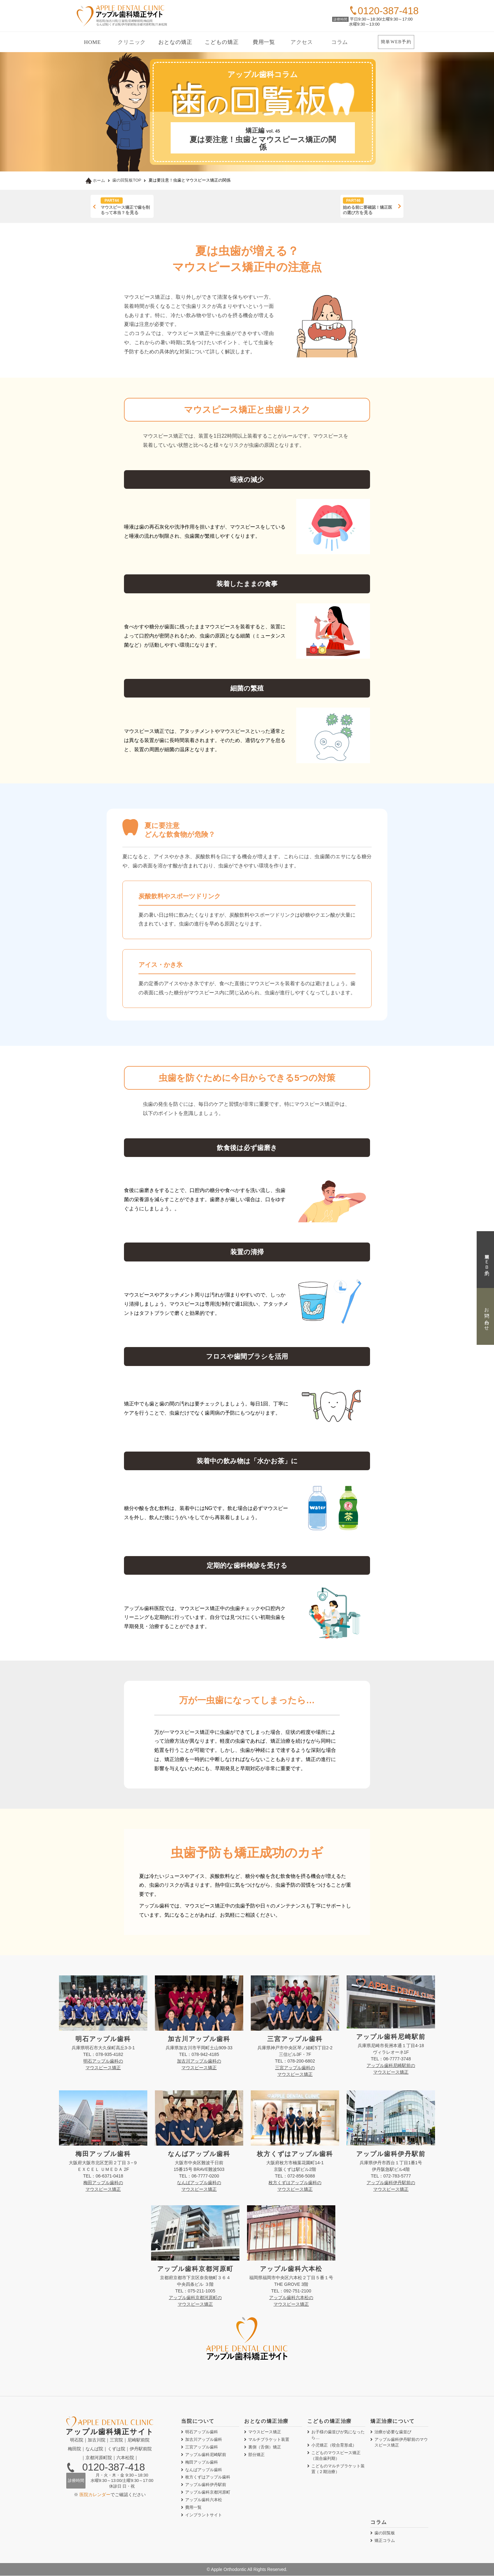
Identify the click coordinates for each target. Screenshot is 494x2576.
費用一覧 (264, 42)
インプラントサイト (203, 2515)
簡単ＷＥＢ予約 (486, 1259)
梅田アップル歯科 (201, 2462)
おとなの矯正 (175, 42)
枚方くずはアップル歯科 (207, 2477)
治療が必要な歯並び (392, 2432)
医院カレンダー (94, 2494)
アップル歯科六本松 (203, 2500)
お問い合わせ (486, 1316)
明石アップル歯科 (201, 2432)
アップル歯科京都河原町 (207, 2492)
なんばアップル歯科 (203, 2470)
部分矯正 (256, 2455)
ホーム (95, 180)
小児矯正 (333, 2445)
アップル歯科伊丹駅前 (205, 2485)
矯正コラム (384, 2541)
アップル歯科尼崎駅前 (205, 2455)
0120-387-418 (113, 2467)
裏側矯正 (264, 2447)
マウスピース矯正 (264, 2432)
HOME (92, 42)
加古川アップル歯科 (203, 2439)
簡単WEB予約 (396, 41)
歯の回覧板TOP (126, 180)
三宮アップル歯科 (201, 2447)
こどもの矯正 (221, 42)
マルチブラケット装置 (268, 2439)
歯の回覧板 (384, 2533)
